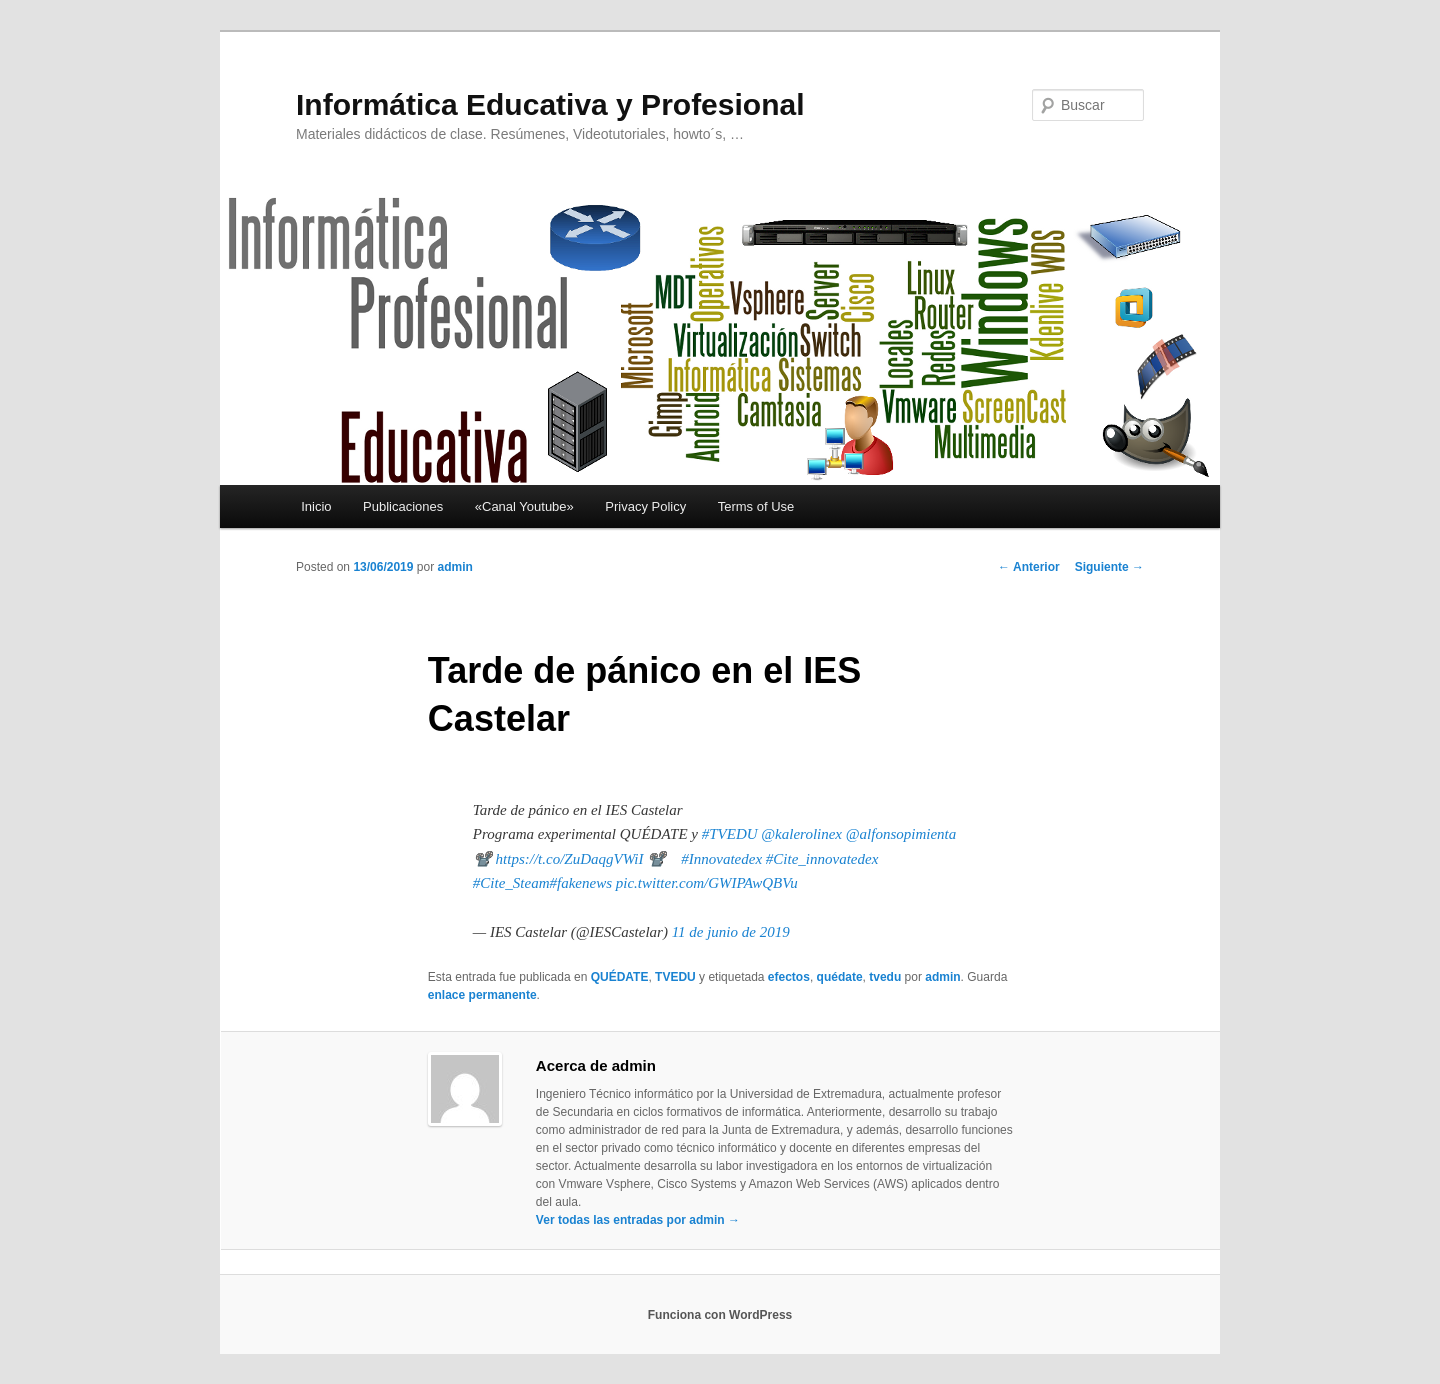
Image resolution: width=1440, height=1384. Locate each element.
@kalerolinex (801, 834)
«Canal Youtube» (524, 506)
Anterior (1029, 567)
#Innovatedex (721, 859)
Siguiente (1109, 567)
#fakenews (581, 883)
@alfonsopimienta (901, 834)
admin (454, 567)
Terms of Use (756, 506)
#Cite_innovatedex (822, 859)
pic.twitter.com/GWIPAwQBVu (707, 883)
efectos (789, 977)
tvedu (885, 977)
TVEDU (675, 977)
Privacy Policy (645, 506)
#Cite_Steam (511, 883)
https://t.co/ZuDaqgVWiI (570, 859)
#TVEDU (730, 834)
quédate (840, 977)
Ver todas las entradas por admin (638, 1220)
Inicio (316, 506)
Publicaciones (403, 506)
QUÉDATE (620, 977)
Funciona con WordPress (720, 1315)
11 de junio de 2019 (731, 932)
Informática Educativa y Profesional (550, 104)
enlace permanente (482, 995)
